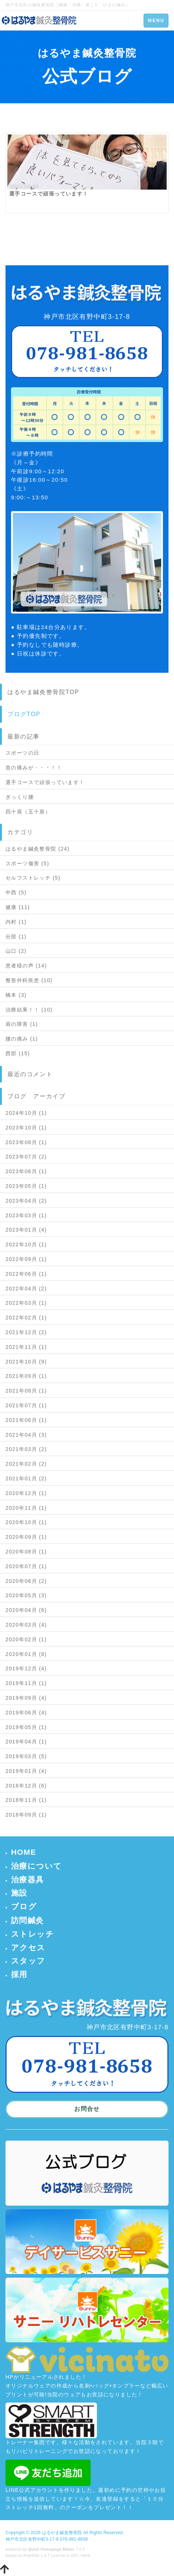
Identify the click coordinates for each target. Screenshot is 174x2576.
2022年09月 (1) (26, 1259)
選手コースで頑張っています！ (45, 782)
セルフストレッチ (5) (33, 878)
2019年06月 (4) (26, 1712)
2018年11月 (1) (26, 1800)
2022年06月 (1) (26, 1274)
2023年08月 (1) (26, 1142)
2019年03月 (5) (26, 1756)
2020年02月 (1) (26, 1639)
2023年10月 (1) (26, 1128)
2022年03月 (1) (26, 1303)
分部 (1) (16, 936)
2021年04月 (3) (26, 1435)
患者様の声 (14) (26, 966)
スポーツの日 (22, 753)
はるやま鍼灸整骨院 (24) (37, 849)
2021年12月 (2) (26, 1332)
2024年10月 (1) (26, 1113)
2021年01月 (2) (26, 1478)
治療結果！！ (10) (29, 1010)
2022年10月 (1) (26, 1244)
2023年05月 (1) (26, 1186)
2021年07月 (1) (26, 1405)
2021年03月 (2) (26, 1449)
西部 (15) (18, 1053)
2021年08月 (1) (26, 1391)
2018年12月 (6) (26, 1786)
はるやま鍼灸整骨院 (62, 2532)
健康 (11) (18, 907)
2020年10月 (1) (26, 1522)
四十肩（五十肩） (28, 812)
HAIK (86, 2555)
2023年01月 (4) (26, 1230)
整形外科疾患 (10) (29, 980)
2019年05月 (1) (26, 1727)
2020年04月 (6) (26, 1610)
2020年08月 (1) (26, 1552)
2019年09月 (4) (26, 1698)
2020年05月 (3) (26, 1595)
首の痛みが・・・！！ (34, 767)
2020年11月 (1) (26, 1508)
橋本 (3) (16, 995)
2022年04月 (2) (26, 1288)
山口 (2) (16, 951)
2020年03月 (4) (26, 1625)
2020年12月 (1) (26, 1493)
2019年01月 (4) (26, 1771)
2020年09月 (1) (26, 1537)
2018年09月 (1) (26, 1815)
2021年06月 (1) (26, 1420)
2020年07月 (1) (26, 1566)
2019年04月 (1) (26, 1742)
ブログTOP (23, 714)
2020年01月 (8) (26, 1654)
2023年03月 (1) (26, 1215)
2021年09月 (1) (26, 1376)
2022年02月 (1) (26, 1318)
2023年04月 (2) (26, 1201)
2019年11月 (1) (26, 1683)
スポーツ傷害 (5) (27, 863)
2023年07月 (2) (26, 1157)
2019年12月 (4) (26, 1668)
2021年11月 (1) (26, 1347)
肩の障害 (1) (22, 1024)
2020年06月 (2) (26, 1581)
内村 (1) (16, 922)
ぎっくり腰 (20, 797)
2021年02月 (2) (26, 1464)
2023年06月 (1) (26, 1171)
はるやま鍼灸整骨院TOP (43, 692)
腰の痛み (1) (22, 1039)
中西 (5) (16, 892)
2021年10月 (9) (26, 1362)
